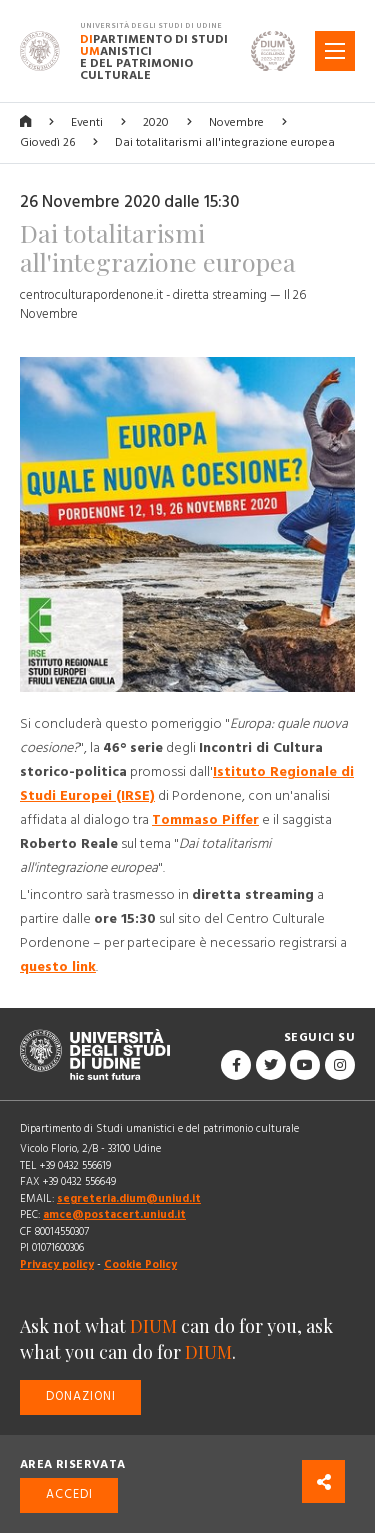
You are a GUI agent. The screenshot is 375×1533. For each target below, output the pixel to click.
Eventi (87, 122)
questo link (58, 967)
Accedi (69, 1494)
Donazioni (81, 1396)
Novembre (236, 122)
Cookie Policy (140, 1264)
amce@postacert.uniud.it (114, 1214)
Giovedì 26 (47, 142)
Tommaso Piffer (205, 820)
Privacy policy (57, 1264)
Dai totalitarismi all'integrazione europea (225, 142)
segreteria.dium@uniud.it (129, 1198)
